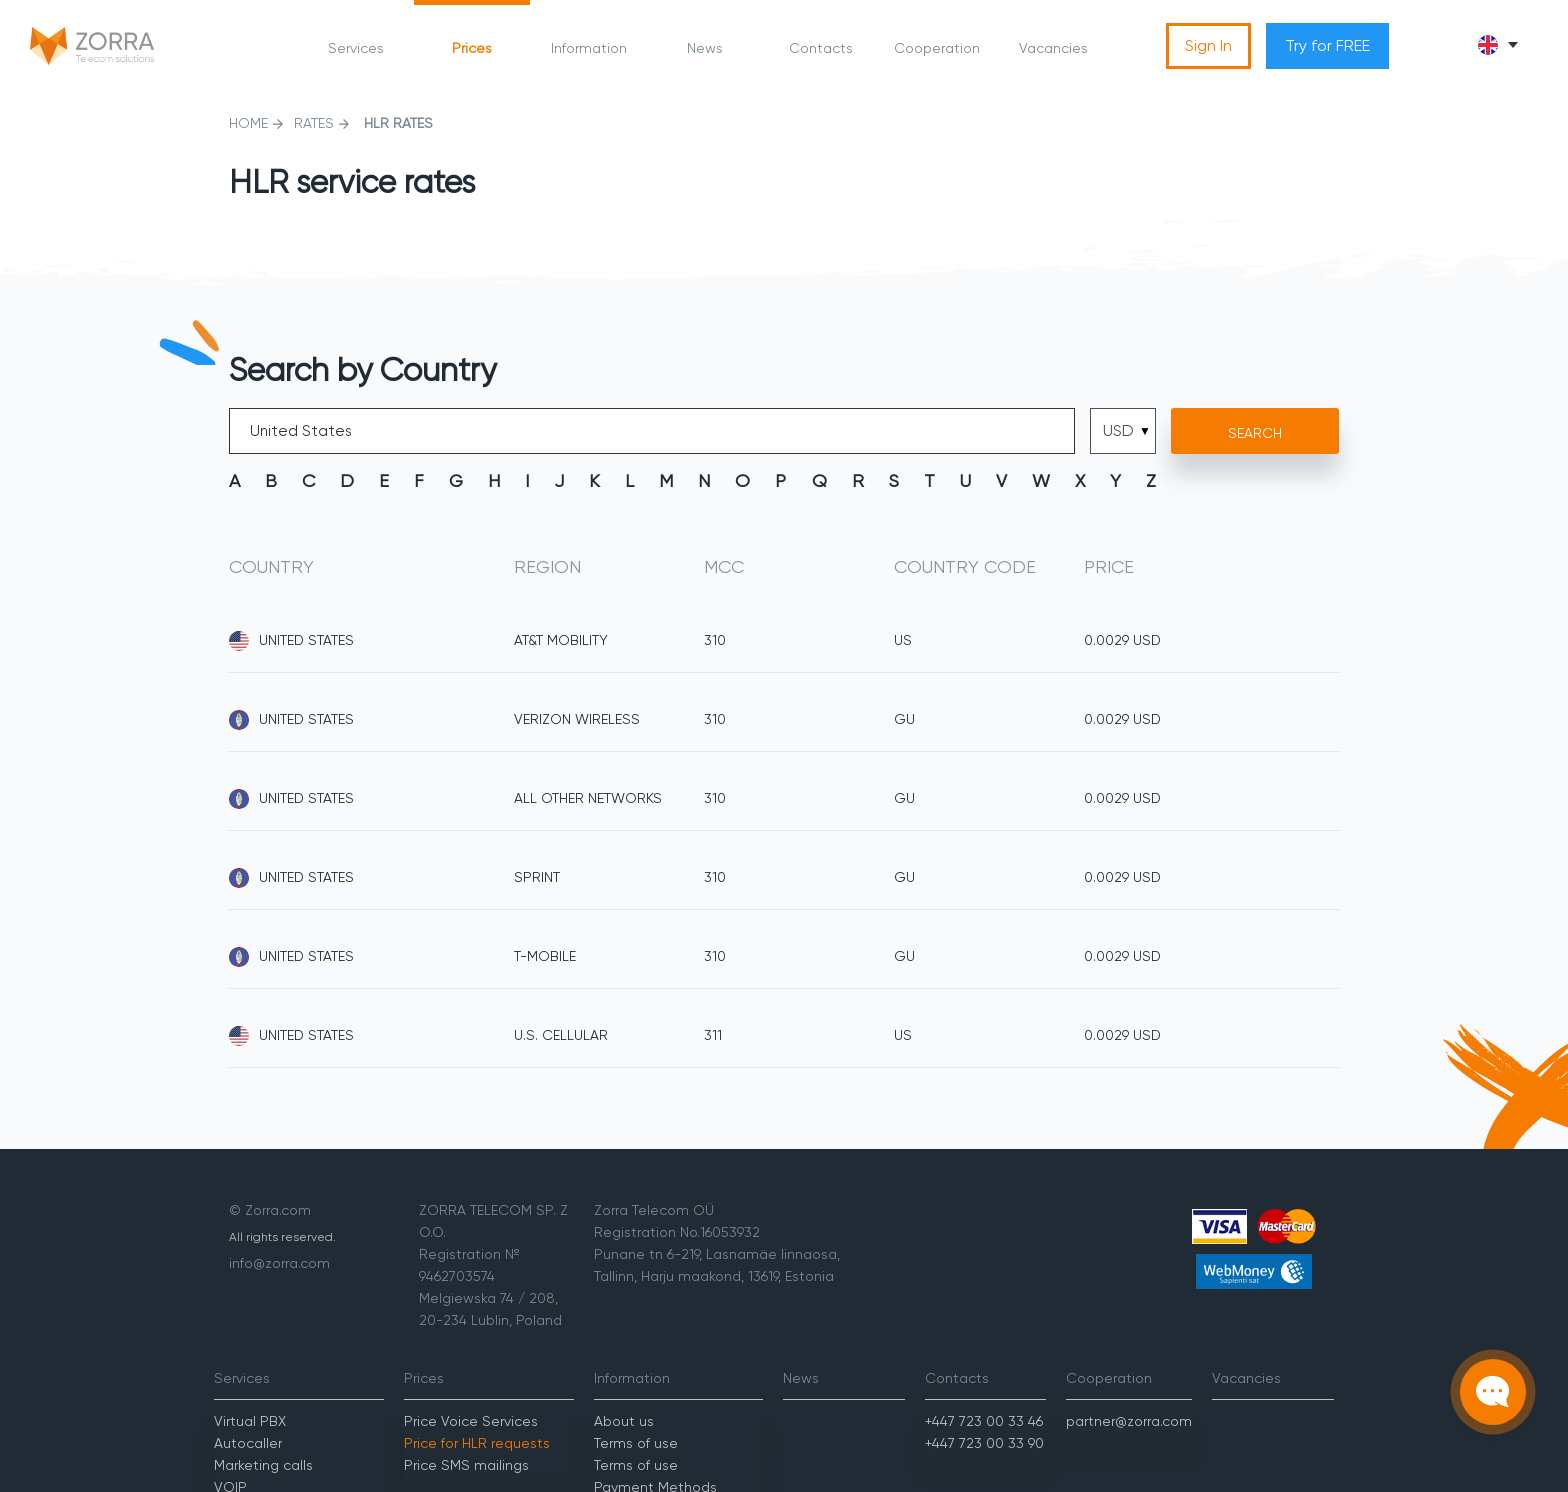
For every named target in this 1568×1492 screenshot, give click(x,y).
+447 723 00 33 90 (984, 1443)
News (705, 48)
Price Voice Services (471, 1421)
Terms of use (636, 1443)
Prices (472, 48)
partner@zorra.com (1129, 1421)
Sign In (1208, 45)
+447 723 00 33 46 (984, 1421)
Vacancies (1053, 48)
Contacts (821, 48)
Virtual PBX (250, 1421)
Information (589, 48)
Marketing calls (263, 1465)
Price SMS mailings (466, 1465)
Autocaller (248, 1443)
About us (624, 1421)
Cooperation (937, 48)
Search (1255, 433)
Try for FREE (1327, 45)
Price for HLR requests (477, 1443)
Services (356, 48)
